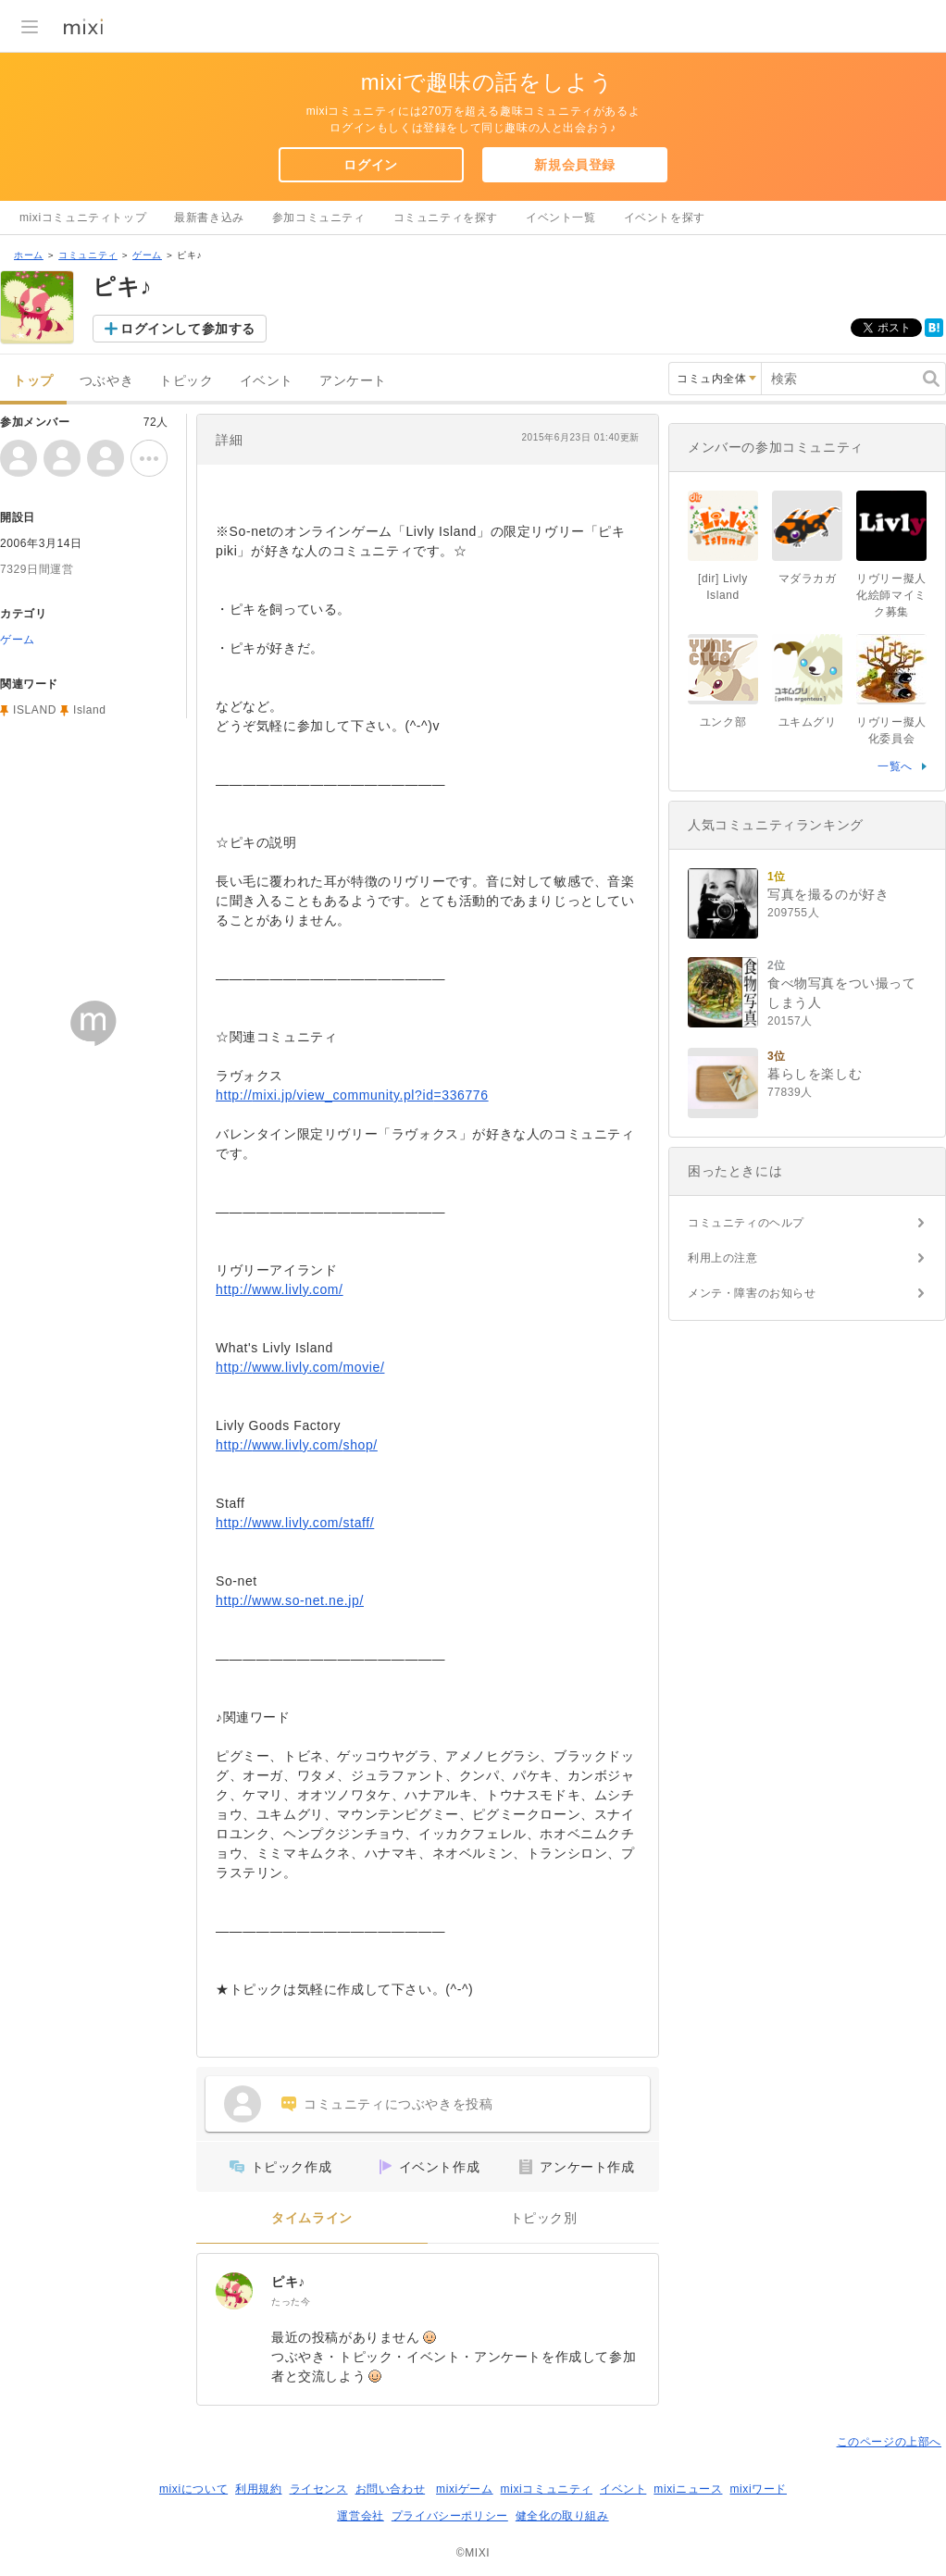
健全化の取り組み (562, 2515)
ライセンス (319, 2489)
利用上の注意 (723, 1257)
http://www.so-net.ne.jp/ (290, 1600)
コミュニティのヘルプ (746, 1222)
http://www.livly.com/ (279, 1289)
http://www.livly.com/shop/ (297, 1444)
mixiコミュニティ (546, 2489)
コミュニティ (88, 255)
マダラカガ (807, 578)
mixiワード (758, 2489)
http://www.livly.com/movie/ (300, 1367)
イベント (266, 381)
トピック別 (544, 2218)
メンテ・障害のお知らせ (752, 1293)
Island (89, 709)
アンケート (353, 381)
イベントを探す (664, 217)
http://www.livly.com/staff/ (295, 1522)
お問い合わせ (390, 2489)
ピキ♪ (288, 2281)
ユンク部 (723, 722)
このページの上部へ (889, 2441)
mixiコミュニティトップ (82, 217)
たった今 (290, 2301)
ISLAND (34, 709)
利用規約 (258, 2489)
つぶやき (106, 381)
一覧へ (895, 766)
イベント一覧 (561, 217)
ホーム (29, 255)
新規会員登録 (575, 164)
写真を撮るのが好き (828, 894)
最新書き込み (209, 217)
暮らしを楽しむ (814, 1073)
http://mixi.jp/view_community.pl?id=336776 (352, 1095)
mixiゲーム (464, 2489)
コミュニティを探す (445, 217)
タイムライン (312, 2218)
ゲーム (147, 255)
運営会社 (360, 2515)
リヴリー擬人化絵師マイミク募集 (891, 595)
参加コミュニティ (319, 217)
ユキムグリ (807, 722)
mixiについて (193, 2489)
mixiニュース (687, 2489)
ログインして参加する (187, 328)
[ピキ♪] (234, 2290)
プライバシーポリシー (450, 2515)
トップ (33, 381)
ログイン (370, 164)
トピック (186, 381)
